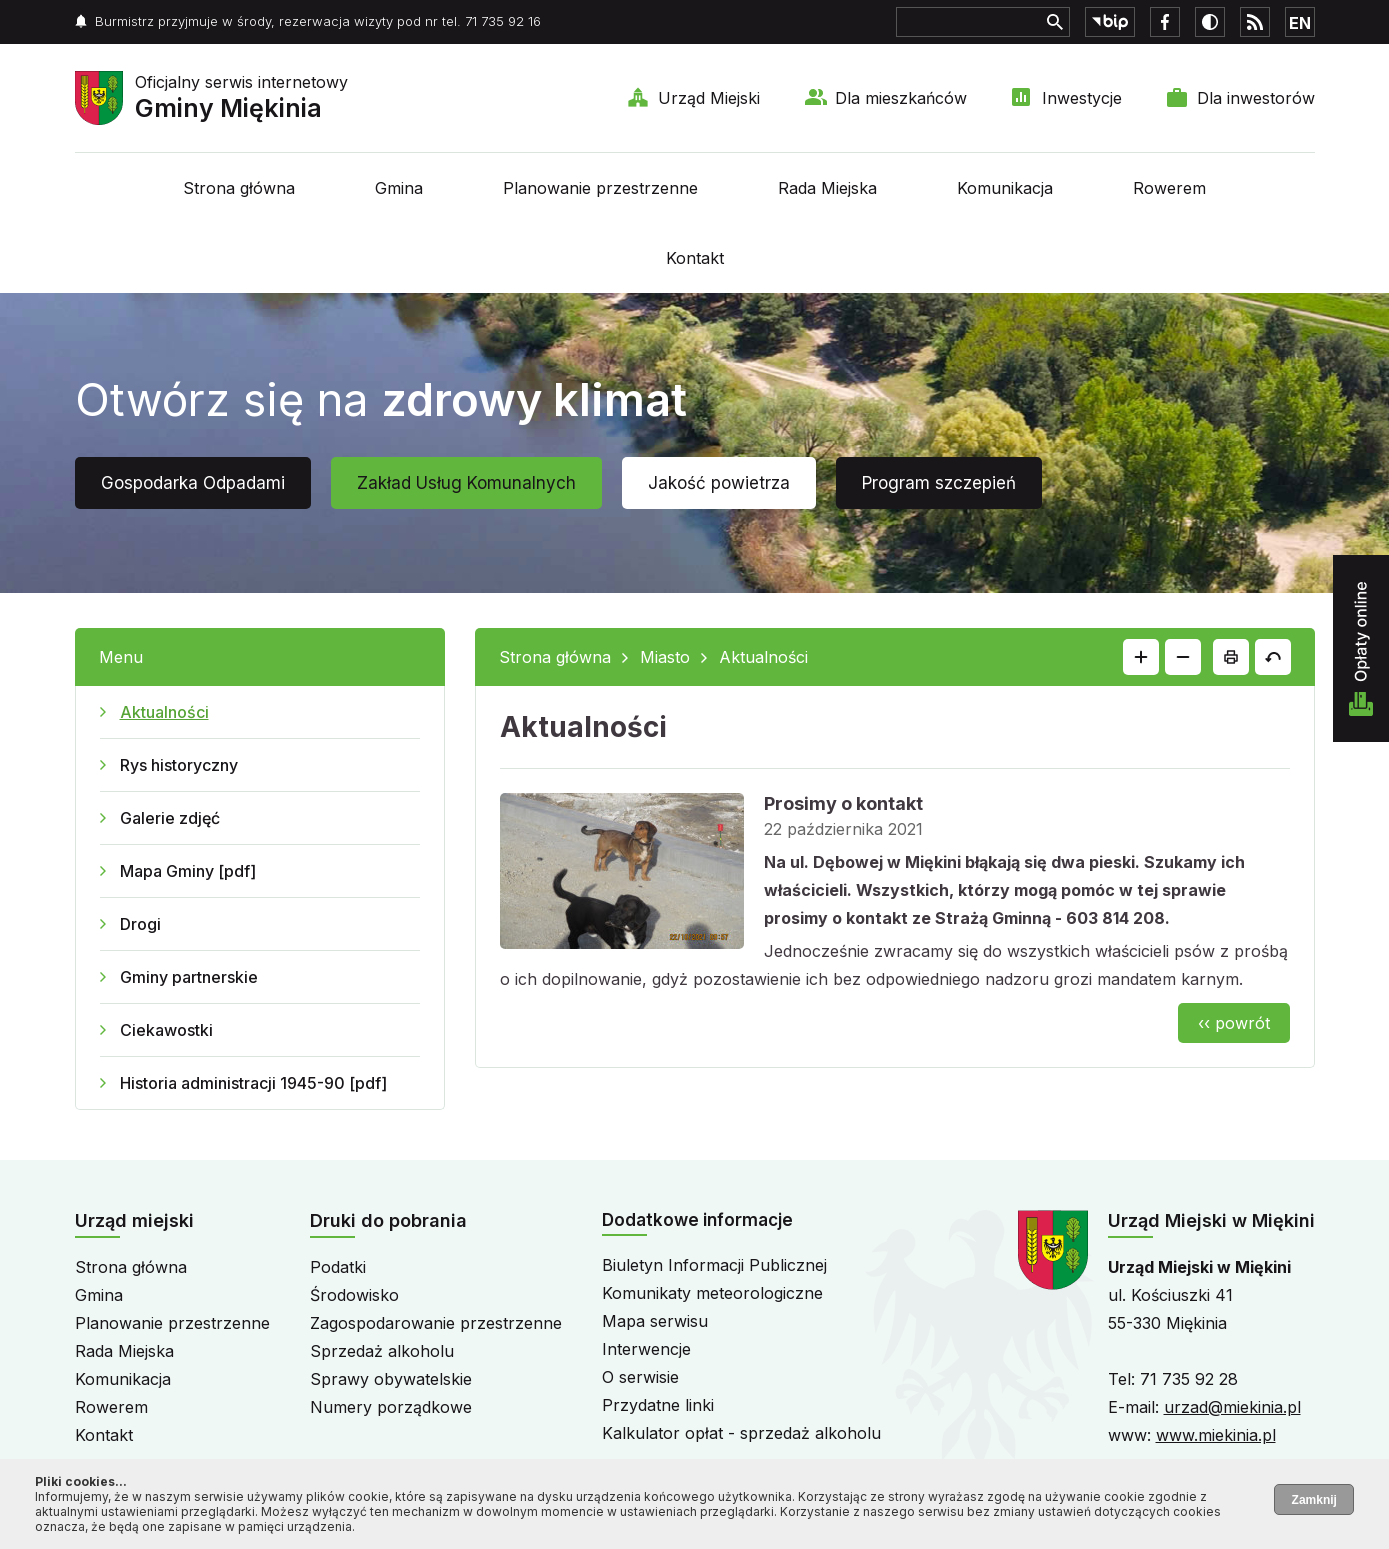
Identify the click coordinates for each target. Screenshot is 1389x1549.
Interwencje (646, 1349)
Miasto (665, 657)
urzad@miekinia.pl (1232, 1407)
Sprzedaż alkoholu (382, 1351)
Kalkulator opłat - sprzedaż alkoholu (741, 1433)
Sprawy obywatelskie (391, 1379)
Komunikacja (1005, 188)
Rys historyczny (179, 765)
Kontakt (695, 258)
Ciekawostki (166, 1030)
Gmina (399, 188)
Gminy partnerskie (189, 977)
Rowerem (1169, 188)
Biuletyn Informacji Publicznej (714, 1265)
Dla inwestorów (1256, 98)
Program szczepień (939, 483)
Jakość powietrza (719, 483)
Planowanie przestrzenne (600, 188)
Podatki (338, 1267)
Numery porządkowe (391, 1407)
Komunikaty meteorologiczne (712, 1293)
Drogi (140, 924)
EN (1300, 23)
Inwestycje (1082, 98)
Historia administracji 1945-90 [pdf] (253, 1083)
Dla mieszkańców (901, 98)
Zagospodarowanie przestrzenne (436, 1323)
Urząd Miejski (709, 98)
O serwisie (640, 1377)
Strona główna (239, 188)
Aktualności (164, 712)
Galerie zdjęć (170, 818)
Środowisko (354, 1295)
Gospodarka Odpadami (193, 483)
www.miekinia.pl (1216, 1435)
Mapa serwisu (655, 1321)
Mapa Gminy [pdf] (188, 871)
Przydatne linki (658, 1405)
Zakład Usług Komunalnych (466, 483)
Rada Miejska (827, 188)
